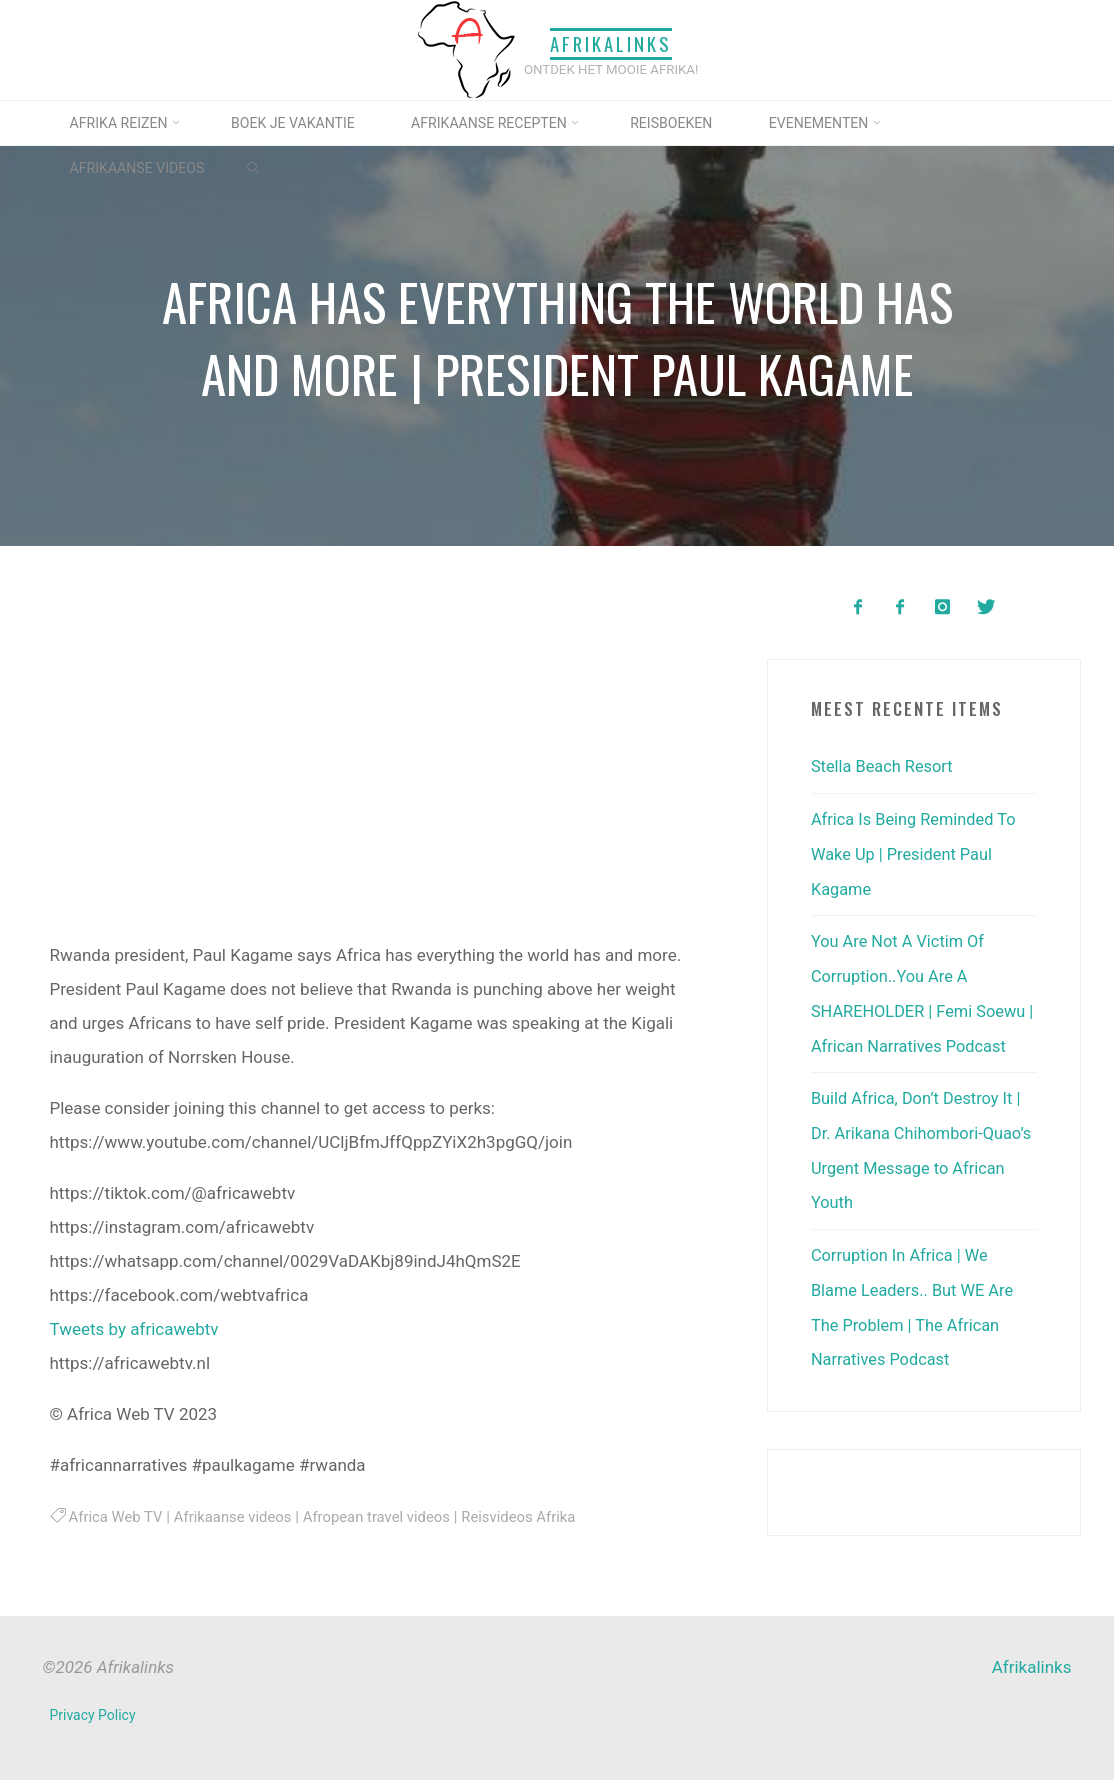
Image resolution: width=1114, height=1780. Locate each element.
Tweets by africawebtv (133, 1329)
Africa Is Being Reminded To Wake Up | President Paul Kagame (917, 852)
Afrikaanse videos (236, 1517)
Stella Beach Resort (884, 766)
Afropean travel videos (385, 1517)
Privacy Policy (93, 1715)
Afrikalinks (611, 43)
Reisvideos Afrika (531, 1517)
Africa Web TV (116, 1517)
